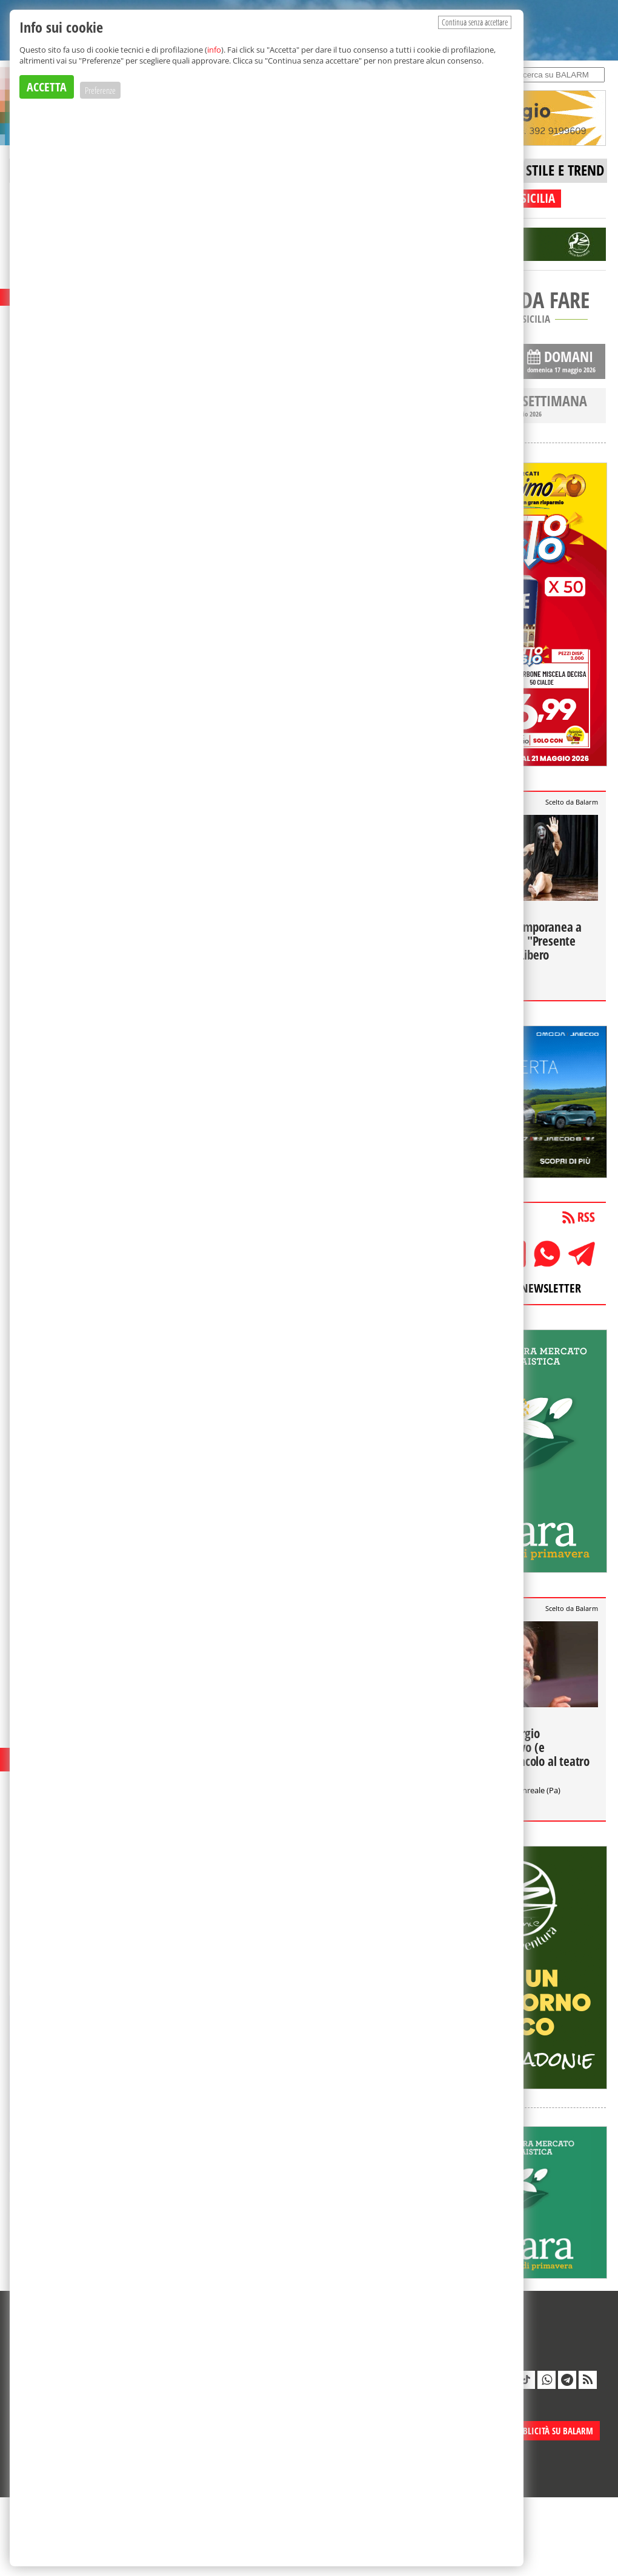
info (214, 49)
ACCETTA (47, 87)
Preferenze (100, 90)
